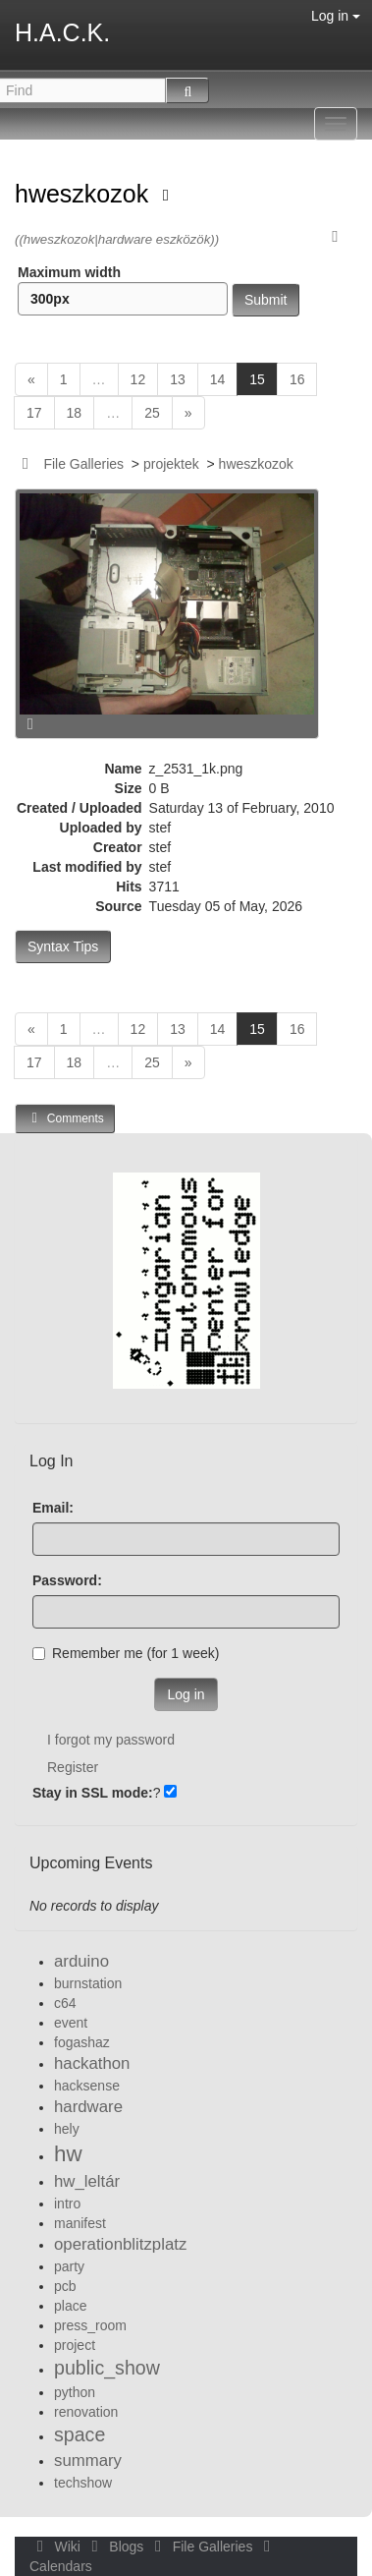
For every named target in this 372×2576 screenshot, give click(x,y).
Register (72, 1767)
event (70, 2023)
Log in (335, 16)
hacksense (87, 2085)
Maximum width (123, 289)
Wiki (56, 2546)
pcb (65, 2286)
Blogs (115, 2546)
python (74, 2392)
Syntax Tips (62, 946)
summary (88, 2460)
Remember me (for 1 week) (125, 1653)
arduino (81, 1961)
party (69, 2266)
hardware (88, 2106)
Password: (67, 1580)
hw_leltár (87, 2181)
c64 (65, 2003)
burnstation (88, 1983)
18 (74, 413)
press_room (90, 2325)
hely (67, 2129)
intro (67, 2203)
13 (178, 379)
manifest (80, 2223)
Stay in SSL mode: (92, 1793)
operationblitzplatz (120, 2244)
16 (297, 379)
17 (34, 413)
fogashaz (82, 2042)
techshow (83, 2482)
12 (138, 379)
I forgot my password (111, 1739)
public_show (107, 2367)
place (70, 2306)
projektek (171, 464)
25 (152, 413)
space (79, 2434)
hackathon (92, 2063)
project (74, 2345)
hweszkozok (85, 193)
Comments (65, 1118)
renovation (86, 2412)
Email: (53, 1508)
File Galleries (83, 464)
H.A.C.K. (62, 32)
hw (68, 2154)
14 (218, 379)
